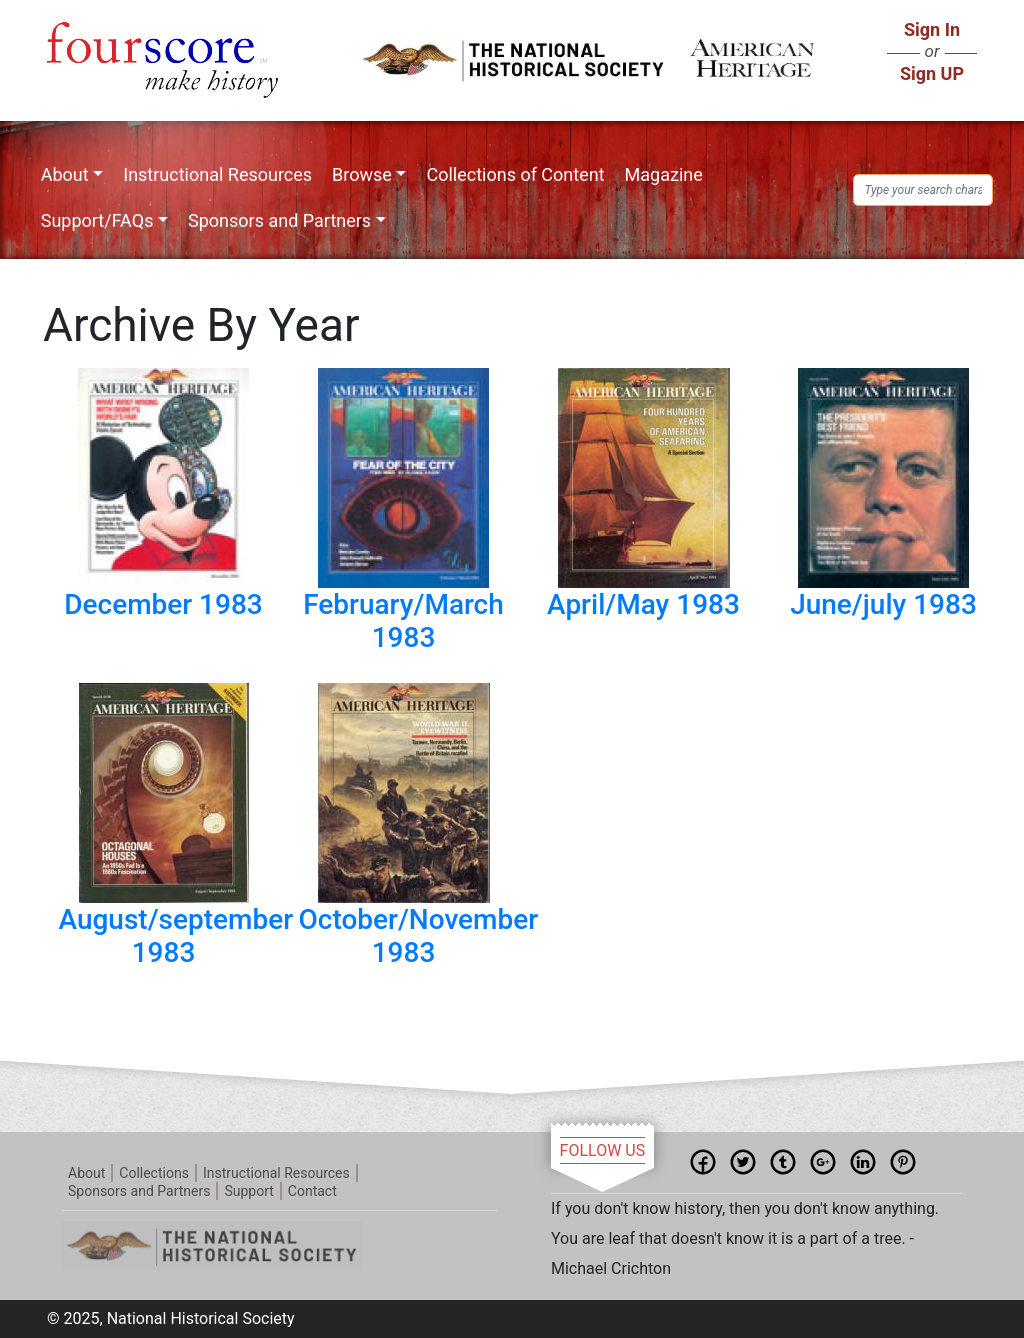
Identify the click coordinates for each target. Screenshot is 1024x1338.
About (65, 174)
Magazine (664, 174)
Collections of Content (515, 174)
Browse (362, 174)
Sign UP (932, 73)
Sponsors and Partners (279, 220)
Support (248, 1191)
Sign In (932, 29)
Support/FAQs (97, 220)
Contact (312, 1191)
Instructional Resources (217, 174)
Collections (154, 1173)
